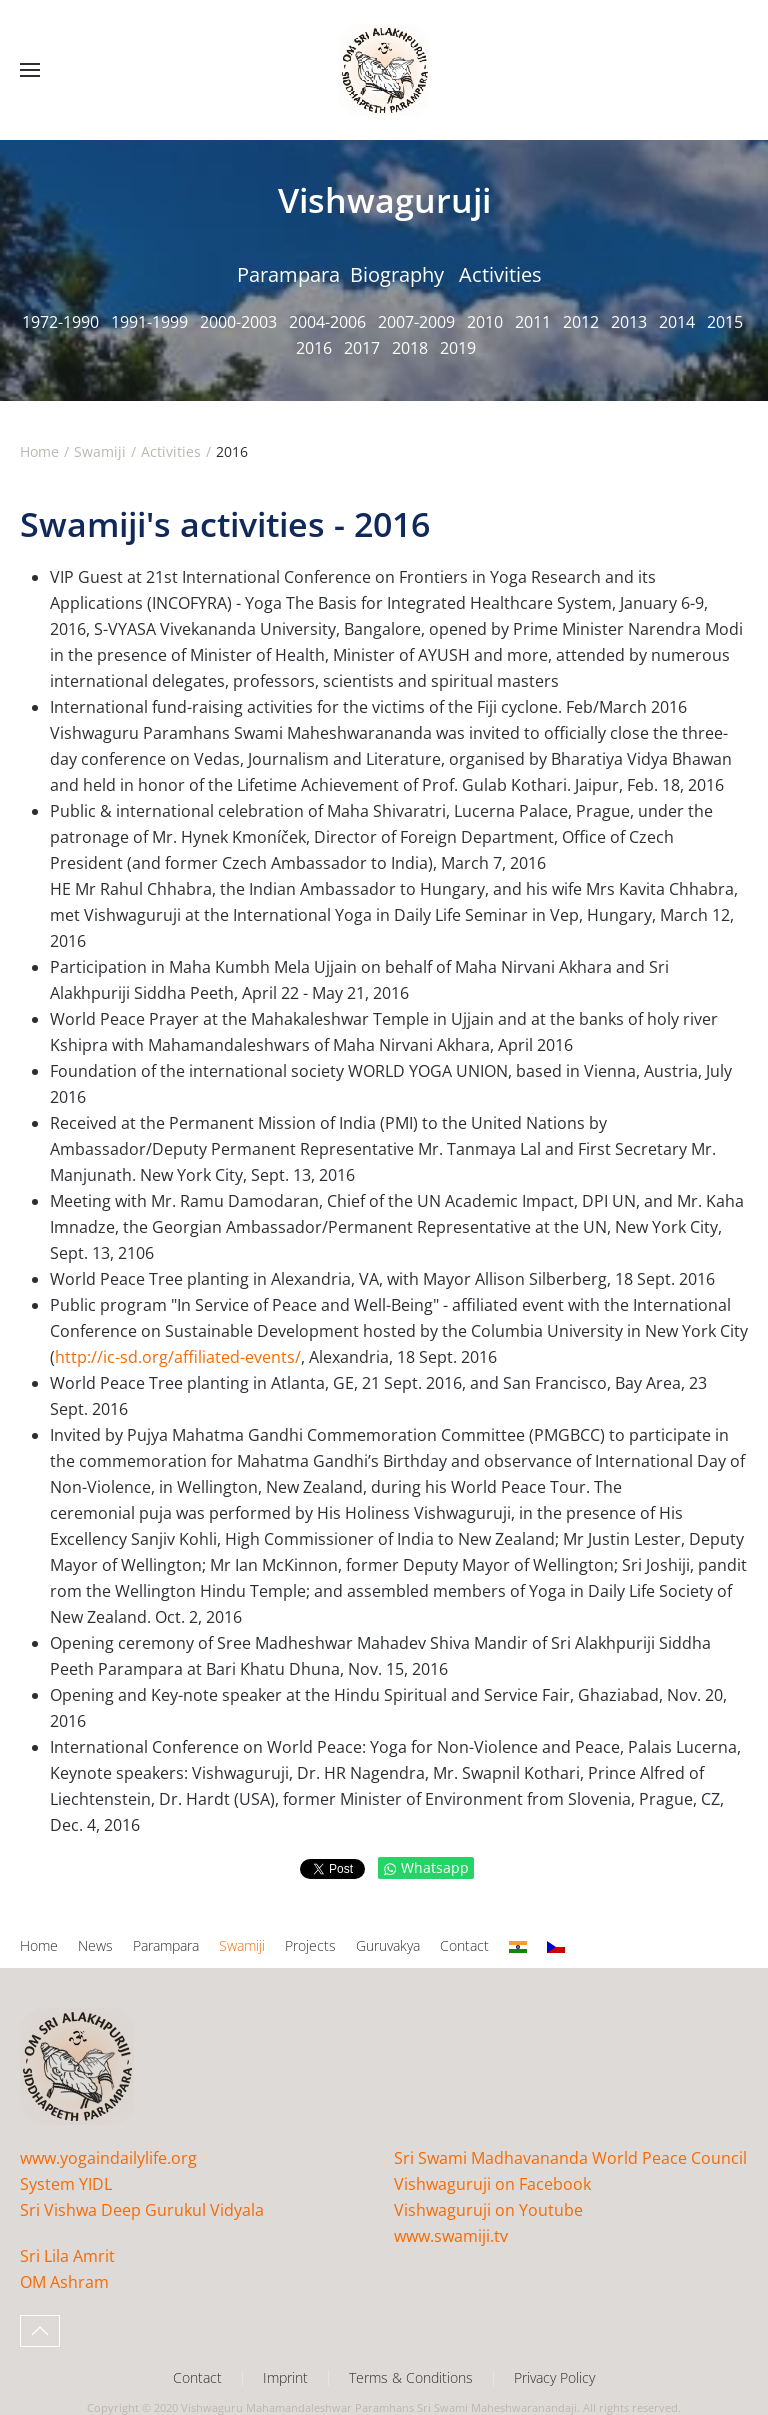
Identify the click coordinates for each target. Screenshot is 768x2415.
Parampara (288, 274)
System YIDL (66, 2184)
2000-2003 (238, 322)
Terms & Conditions (411, 2377)
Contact (464, 1945)
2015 (725, 322)
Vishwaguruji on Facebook (492, 2184)
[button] (30, 70)
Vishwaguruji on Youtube (488, 2210)
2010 (485, 322)
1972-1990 (60, 322)
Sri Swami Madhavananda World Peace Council (570, 2158)
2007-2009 (416, 322)
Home (39, 1945)
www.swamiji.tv (451, 2236)
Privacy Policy (554, 2377)
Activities (500, 274)
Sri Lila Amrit (67, 2256)
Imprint (285, 2377)
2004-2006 (327, 322)
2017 (362, 348)
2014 (677, 322)
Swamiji (242, 1945)
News (95, 1945)
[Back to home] (384, 70)
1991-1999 (149, 322)
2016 (314, 348)
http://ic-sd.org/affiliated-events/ (178, 1357)
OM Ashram (64, 2282)
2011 (533, 322)
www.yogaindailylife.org (108, 2158)
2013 (629, 322)
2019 (458, 348)
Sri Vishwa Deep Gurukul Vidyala (142, 2210)
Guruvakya (388, 1945)
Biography (397, 274)
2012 (581, 322)
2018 (410, 348)
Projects (310, 1945)
